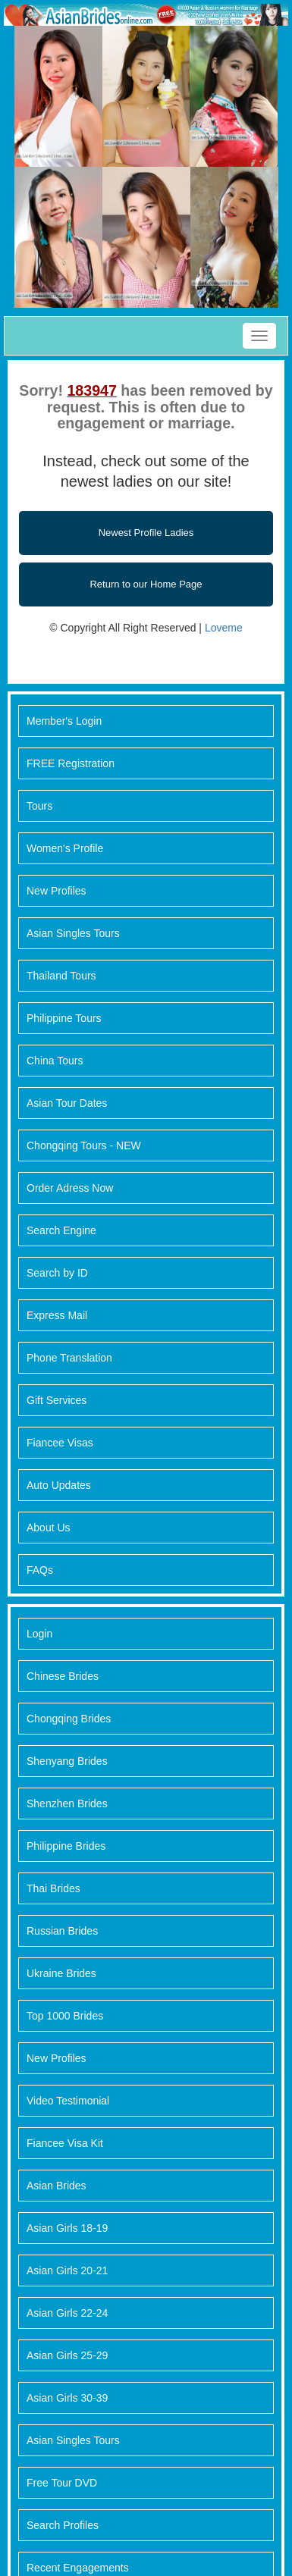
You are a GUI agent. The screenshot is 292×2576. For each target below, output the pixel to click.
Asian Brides (56, 2186)
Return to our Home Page (145, 584)
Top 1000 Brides (65, 2016)
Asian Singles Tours (73, 933)
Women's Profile (65, 848)
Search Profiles (63, 2525)
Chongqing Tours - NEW (84, 1145)
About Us (49, 1527)
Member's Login (64, 721)
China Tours (55, 1061)
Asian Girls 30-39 (67, 2398)
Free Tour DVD (62, 2483)
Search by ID (57, 1273)
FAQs (40, 1570)
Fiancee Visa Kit (65, 2143)
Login (39, 1634)
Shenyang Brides (67, 1761)
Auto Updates (59, 1485)
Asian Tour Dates (67, 1103)
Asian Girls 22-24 (67, 2313)
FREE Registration (71, 763)
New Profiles (56, 891)
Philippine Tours (64, 1018)
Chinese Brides (63, 1676)
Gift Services (56, 1400)
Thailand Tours (61, 976)
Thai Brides (53, 1888)
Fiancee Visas (60, 1443)
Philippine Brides (66, 1846)
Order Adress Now (70, 1188)
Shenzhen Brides (67, 1803)
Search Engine (61, 1230)
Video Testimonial (68, 2101)
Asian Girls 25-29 (67, 2355)
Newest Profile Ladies (146, 532)
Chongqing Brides (69, 1719)
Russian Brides (62, 1931)
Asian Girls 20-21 (67, 2270)
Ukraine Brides (61, 1973)
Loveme (224, 628)
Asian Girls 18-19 (67, 2228)
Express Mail (57, 1315)
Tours (39, 806)
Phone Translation (69, 1358)
